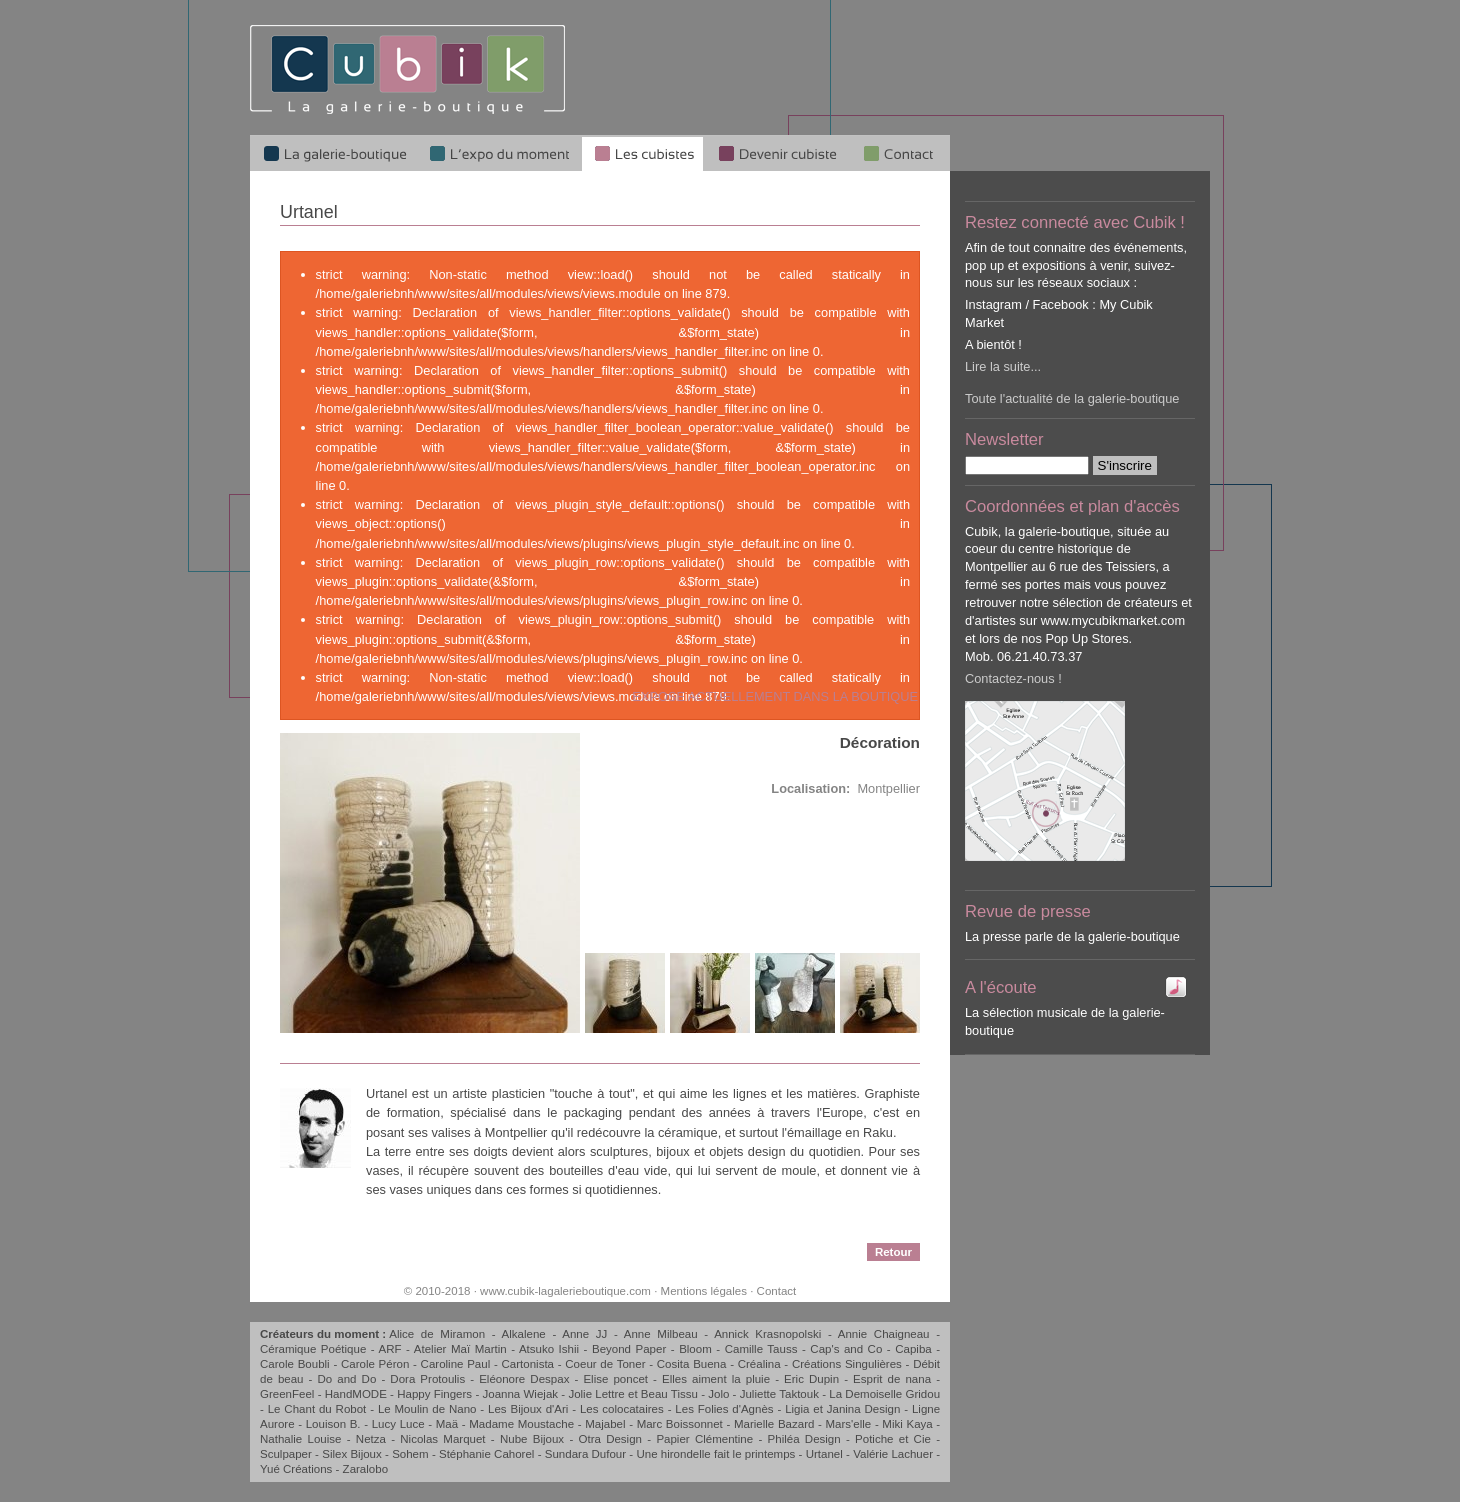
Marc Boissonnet (680, 1424)
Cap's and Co (846, 1349)
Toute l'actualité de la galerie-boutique (1072, 398)
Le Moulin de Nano (427, 1409)
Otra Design (610, 1439)
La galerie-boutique (333, 153)
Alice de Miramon (437, 1334)
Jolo (718, 1394)
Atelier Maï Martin (460, 1349)
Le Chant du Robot (317, 1409)
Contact (777, 1291)
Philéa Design (804, 1439)
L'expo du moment (499, 153)
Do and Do (347, 1379)
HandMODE (356, 1394)
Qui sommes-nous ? (900, 153)
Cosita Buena (692, 1364)
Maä (447, 1424)
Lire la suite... (1003, 366)
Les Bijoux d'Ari (528, 1409)
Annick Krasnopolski (767, 1334)
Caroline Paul (456, 1364)
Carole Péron (375, 1364)
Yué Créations (296, 1469)
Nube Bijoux (532, 1439)
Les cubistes (642, 153)
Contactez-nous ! (1013, 678)
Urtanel (824, 1454)
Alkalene (524, 1334)
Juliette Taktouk (779, 1394)
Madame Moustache (521, 1424)
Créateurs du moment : (324, 1334)
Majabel (605, 1424)
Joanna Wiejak (520, 1394)
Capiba (913, 1349)
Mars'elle (849, 1424)
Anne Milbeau (661, 1334)
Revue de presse (1028, 911)
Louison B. (333, 1424)
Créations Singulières (847, 1364)
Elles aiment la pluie (716, 1379)
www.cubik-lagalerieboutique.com (565, 1291)
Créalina (759, 1364)
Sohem (410, 1454)
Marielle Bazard (774, 1424)
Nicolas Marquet (442, 1439)
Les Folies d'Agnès (724, 1409)
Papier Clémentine (704, 1439)
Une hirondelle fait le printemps (715, 1454)
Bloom (695, 1349)
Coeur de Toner (605, 1364)
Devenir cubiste (777, 153)
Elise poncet (615, 1379)
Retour (893, 1252)
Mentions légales (704, 1291)
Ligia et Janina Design (842, 1409)
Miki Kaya (907, 1424)
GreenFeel (287, 1394)
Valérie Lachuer (893, 1454)
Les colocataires (622, 1409)
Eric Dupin (811, 1379)
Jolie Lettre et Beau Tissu (632, 1394)
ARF (390, 1349)
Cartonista (528, 1364)
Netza (371, 1439)
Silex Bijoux (352, 1454)
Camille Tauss (761, 1349)
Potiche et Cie (893, 1439)
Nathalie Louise (300, 1439)
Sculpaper (286, 1454)
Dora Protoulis (427, 1379)
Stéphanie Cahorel (486, 1454)
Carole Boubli (295, 1364)
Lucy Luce (398, 1424)
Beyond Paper (629, 1349)
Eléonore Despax (524, 1379)
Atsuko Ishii (549, 1349)
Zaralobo (365, 1469)
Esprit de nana (892, 1379)
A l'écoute (1001, 987)
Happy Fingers (434, 1394)
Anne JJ (584, 1334)
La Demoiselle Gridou (884, 1394)
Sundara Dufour (585, 1454)
